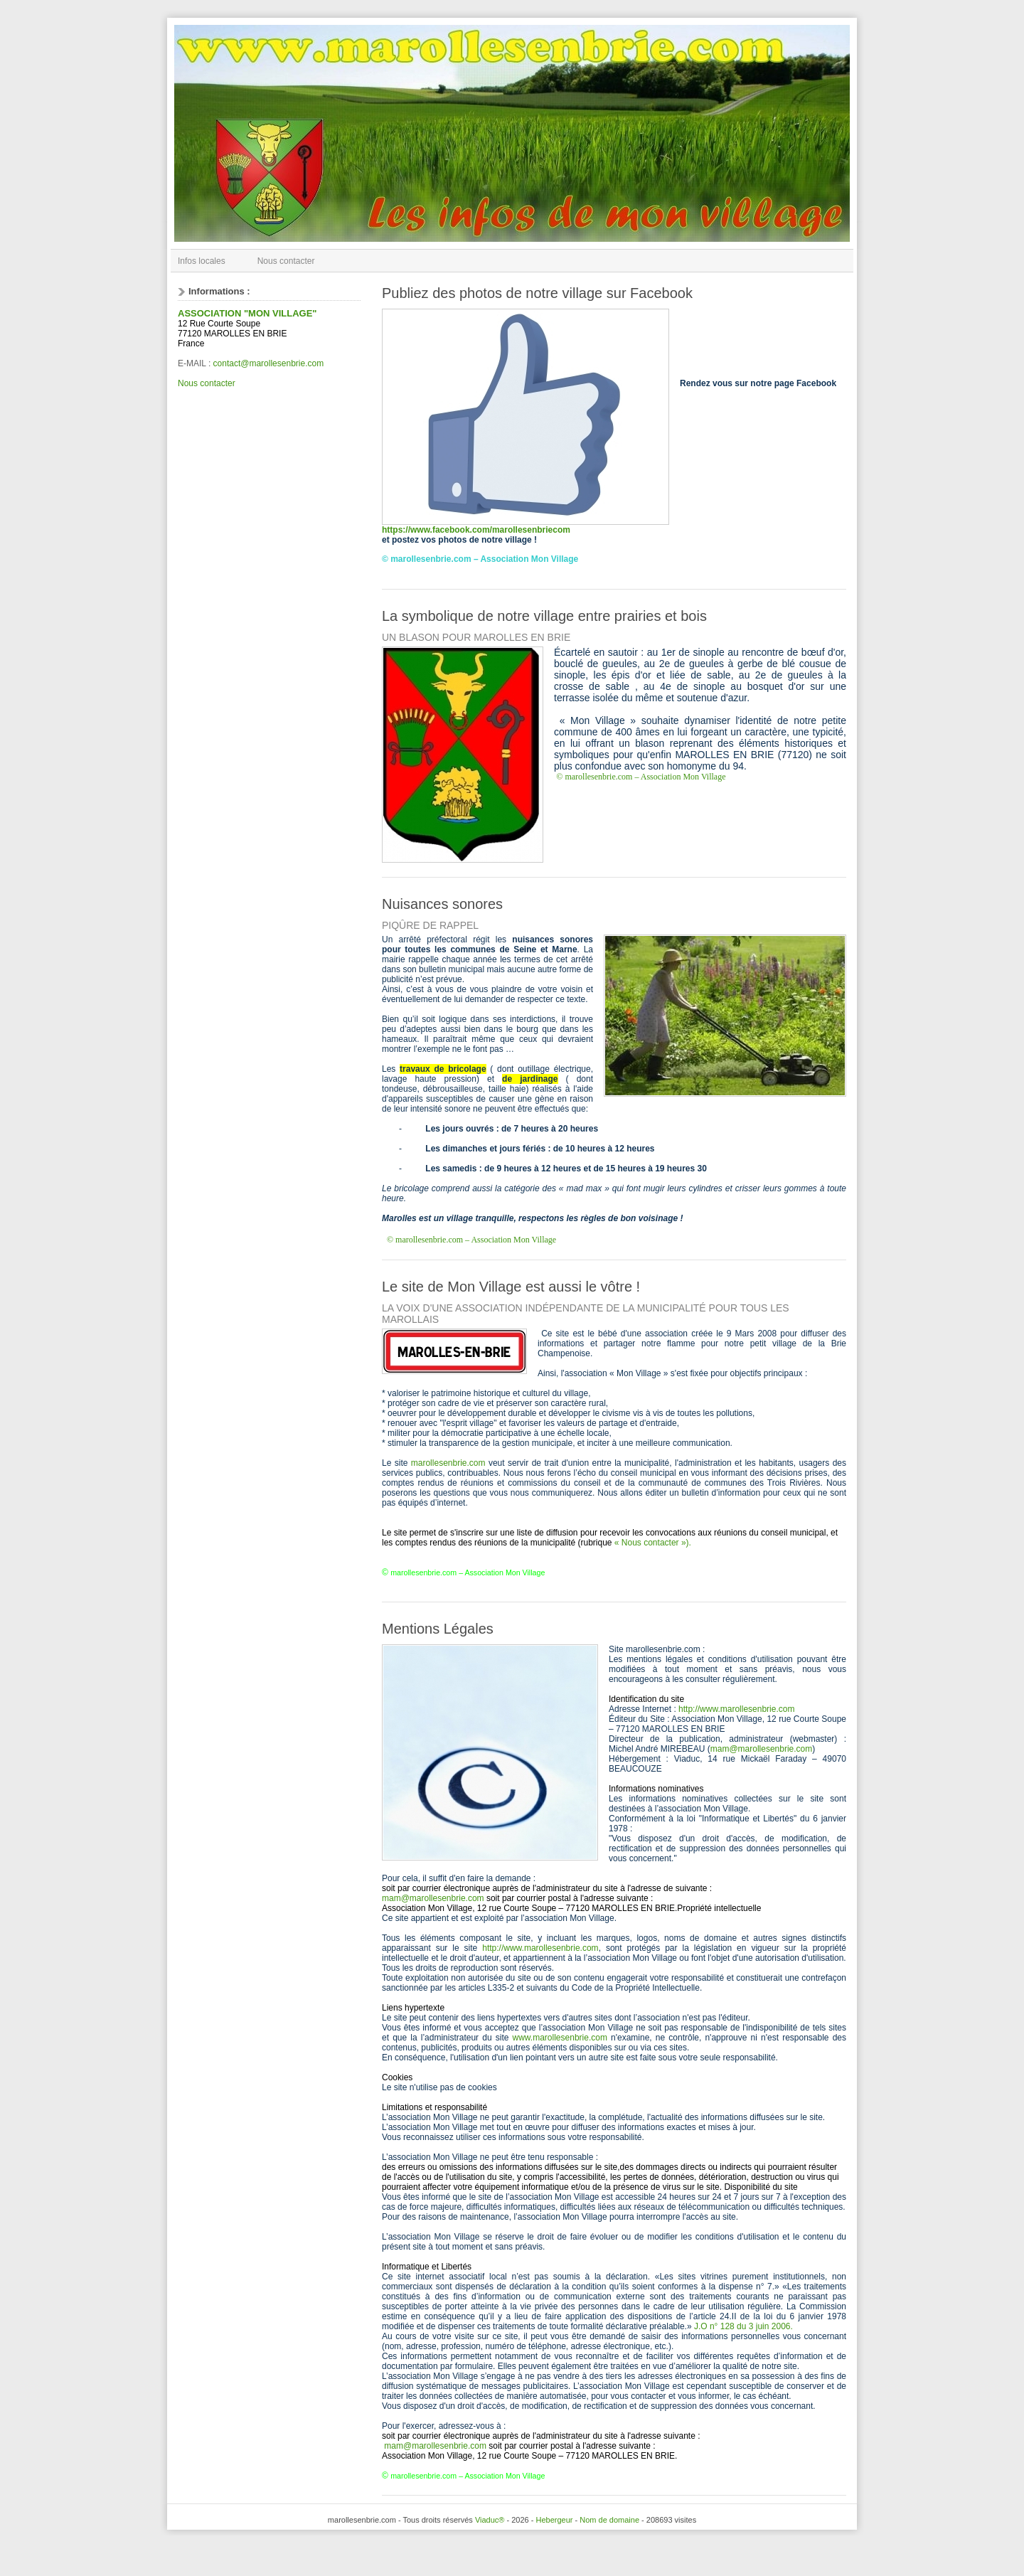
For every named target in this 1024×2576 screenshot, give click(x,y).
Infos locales (201, 261)
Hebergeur (553, 2520)
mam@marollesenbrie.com (761, 1749)
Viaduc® (490, 2520)
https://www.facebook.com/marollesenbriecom (476, 530)
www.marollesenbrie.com (560, 2038)
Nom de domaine (609, 2520)
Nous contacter (286, 261)
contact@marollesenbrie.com (268, 363)
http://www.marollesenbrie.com (736, 1709)
